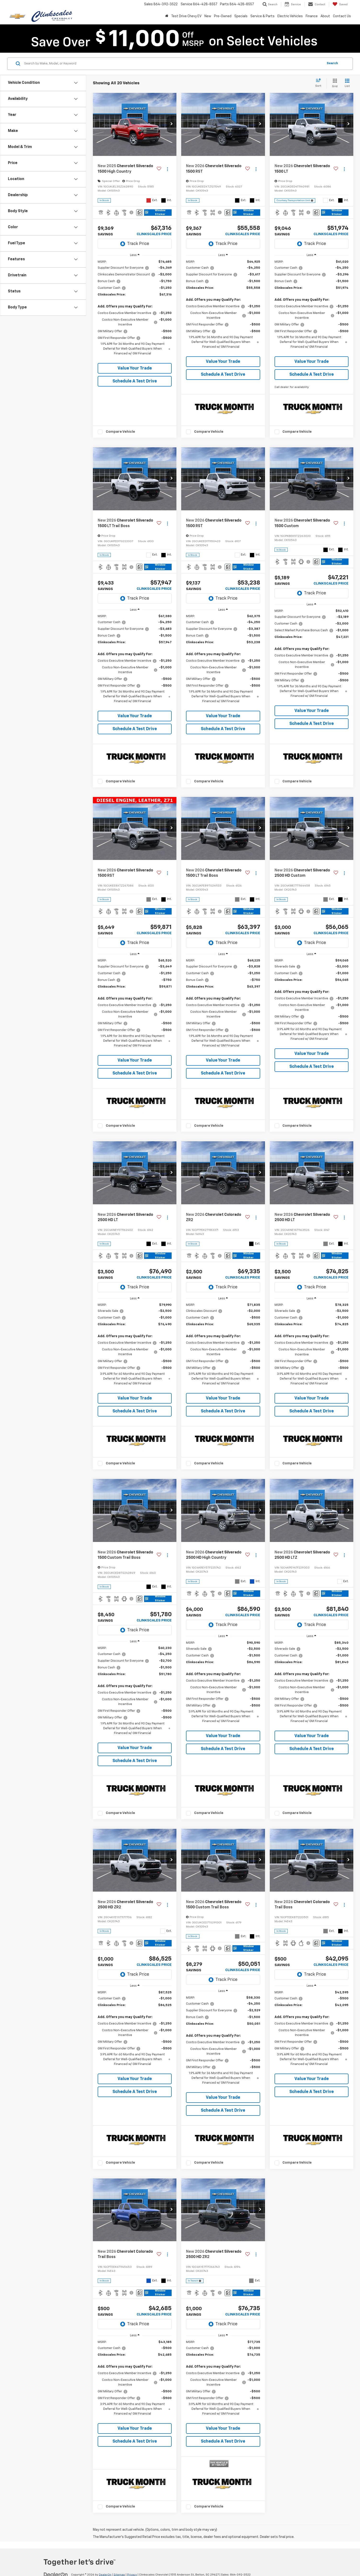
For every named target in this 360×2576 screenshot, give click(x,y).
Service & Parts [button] (262, 16)
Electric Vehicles (290, 16)
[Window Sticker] (158, 212)
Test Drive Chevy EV (186, 16)
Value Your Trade (135, 368)
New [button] (207, 16)
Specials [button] (241, 16)
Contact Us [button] (342, 16)
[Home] (167, 16)
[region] (135, 310)
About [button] (325, 16)
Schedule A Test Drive (134, 381)
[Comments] (139, 212)
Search (332, 63)
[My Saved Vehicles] (340, 4)
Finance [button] (312, 16)
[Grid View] (333, 83)
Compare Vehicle (120, 431)
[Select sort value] (319, 83)
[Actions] (167, 169)
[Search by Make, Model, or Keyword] (173, 63)
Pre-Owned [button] (222, 16)
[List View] (347, 83)
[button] (171, 124)
